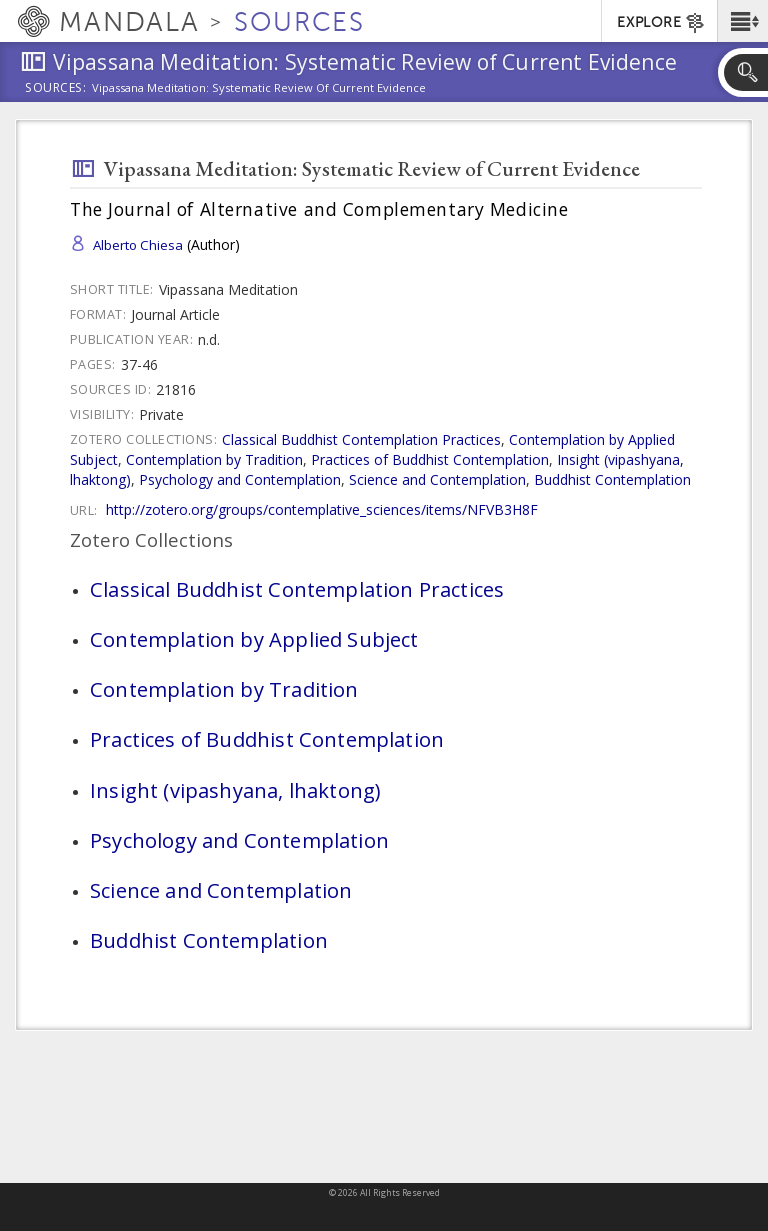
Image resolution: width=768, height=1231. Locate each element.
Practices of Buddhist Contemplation (430, 459)
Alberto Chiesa (138, 245)
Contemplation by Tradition (214, 459)
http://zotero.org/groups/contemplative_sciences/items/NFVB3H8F (322, 509)
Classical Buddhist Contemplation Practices (361, 439)
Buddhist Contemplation (612, 479)
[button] (742, 21)
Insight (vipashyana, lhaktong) (235, 790)
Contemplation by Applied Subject (254, 639)
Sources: (56, 89)
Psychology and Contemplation (240, 479)
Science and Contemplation (437, 479)
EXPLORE (661, 23)
